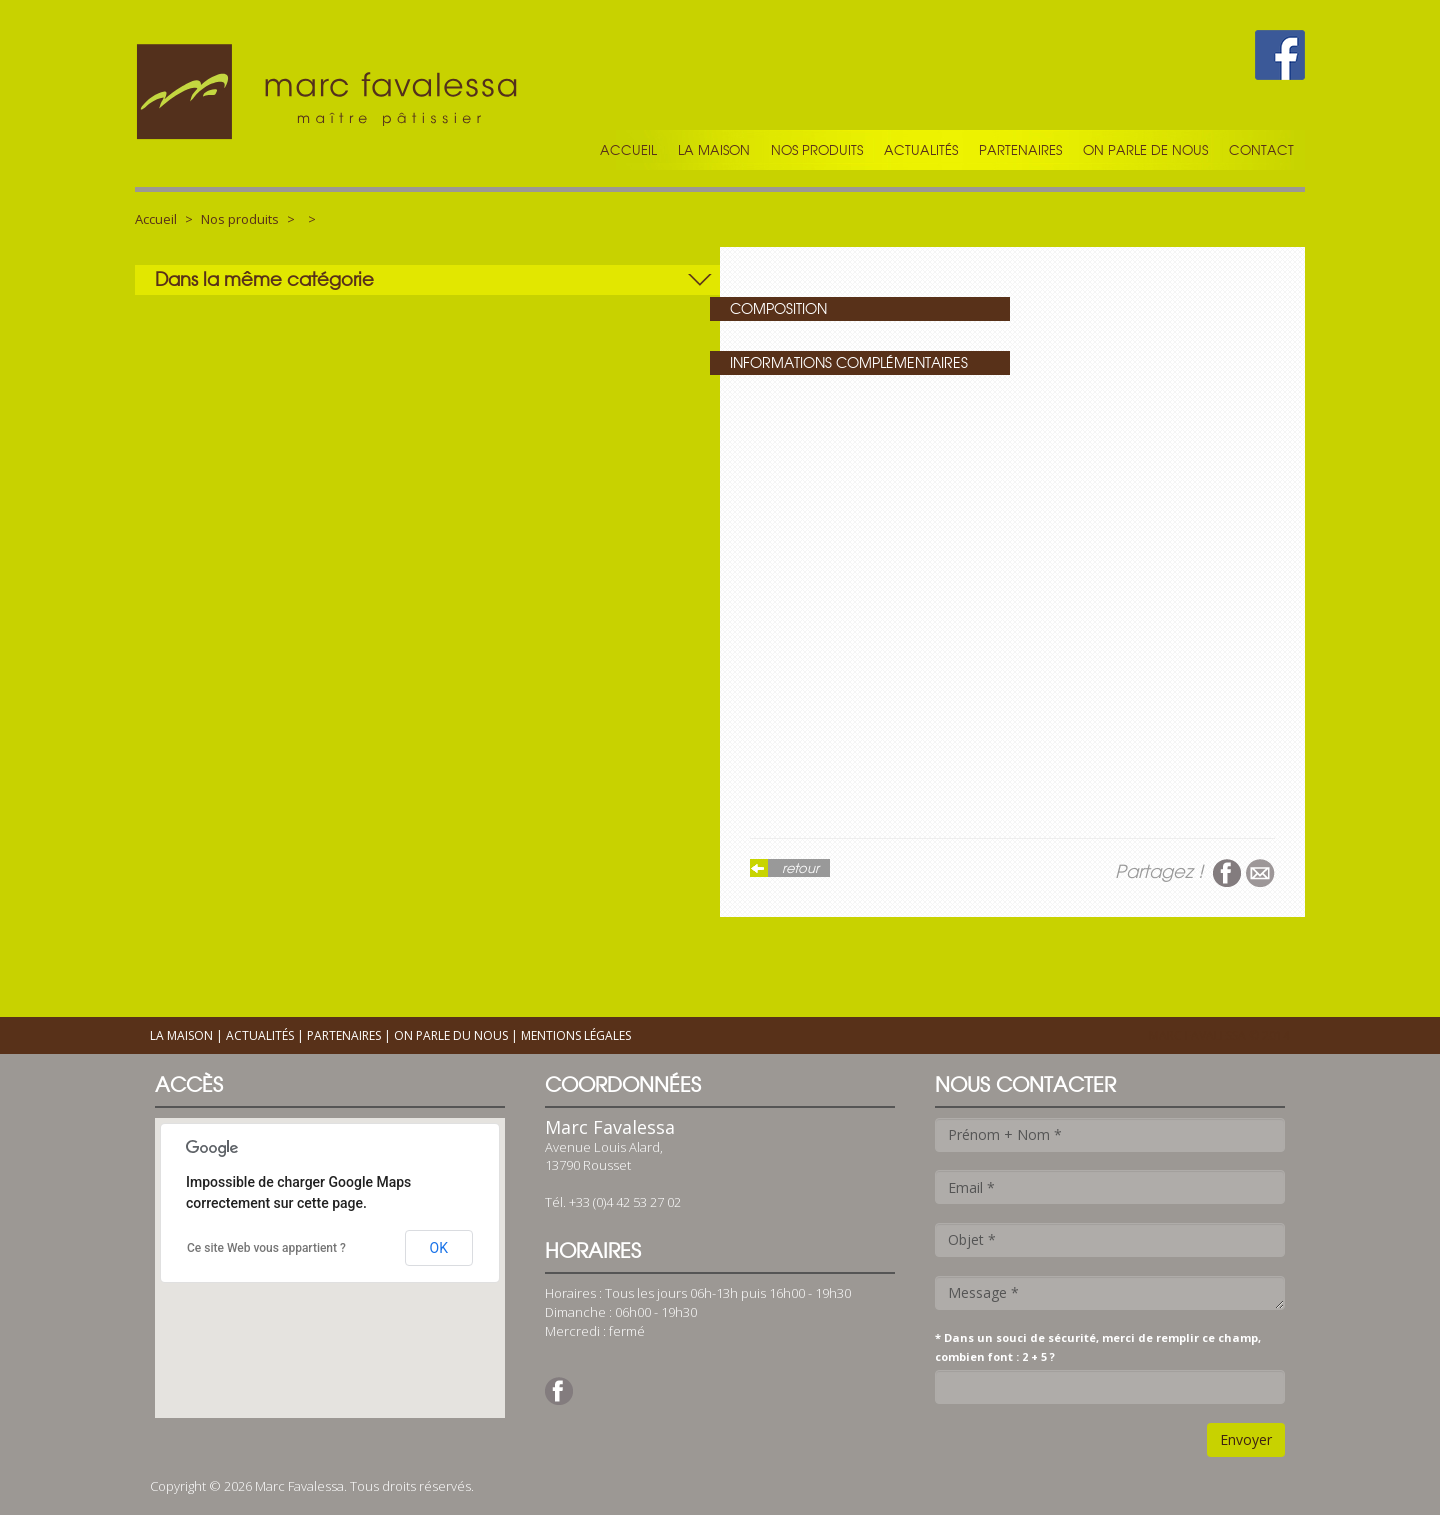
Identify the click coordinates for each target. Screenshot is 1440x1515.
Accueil (628, 150)
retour (800, 868)
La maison (714, 150)
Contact (1261, 150)
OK (439, 1248)
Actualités (921, 150)
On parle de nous (1145, 150)
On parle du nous (451, 1035)
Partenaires (1020, 150)
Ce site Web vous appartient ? (266, 1248)
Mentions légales (576, 1035)
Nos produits (817, 150)
